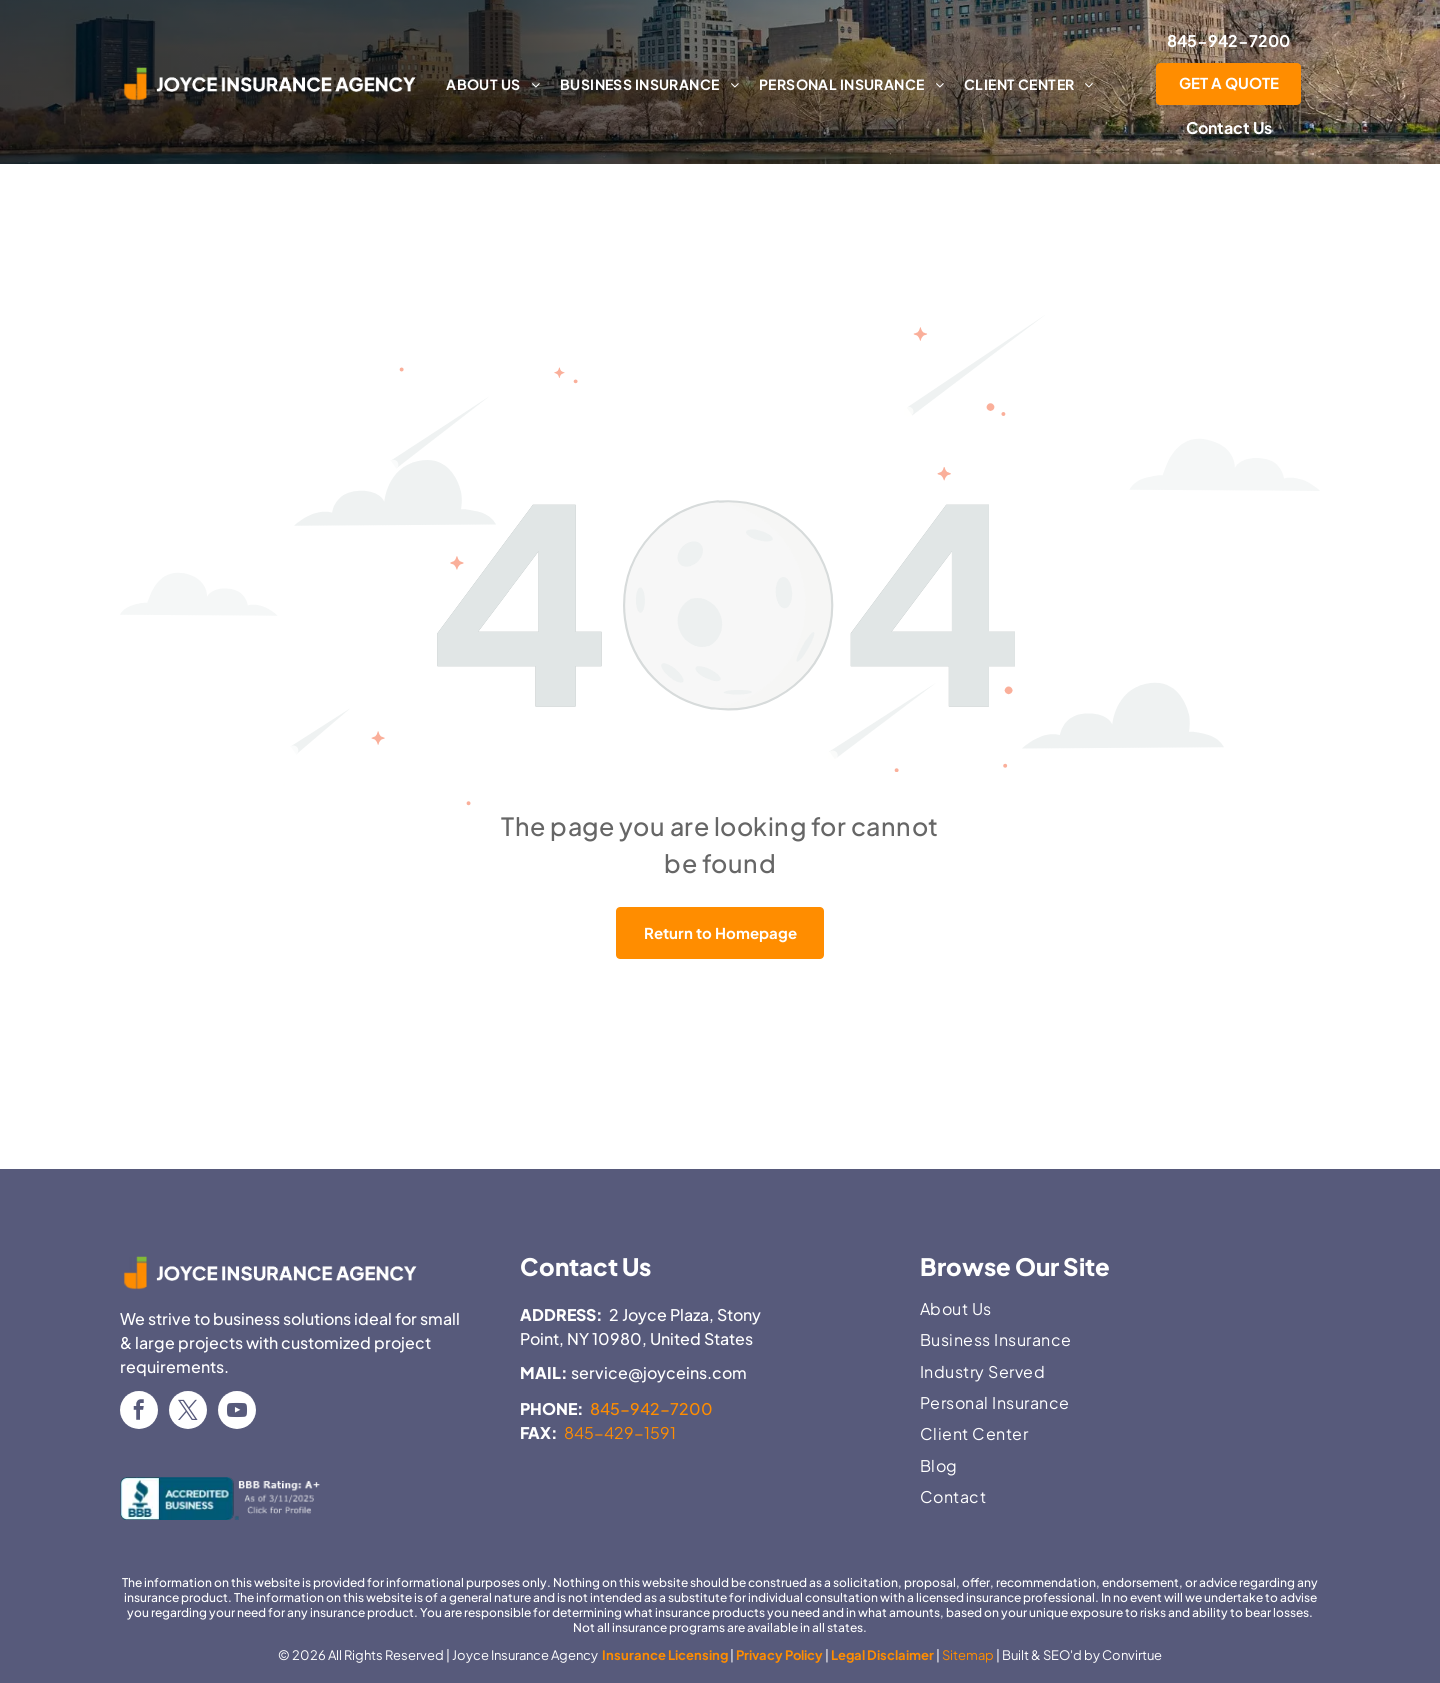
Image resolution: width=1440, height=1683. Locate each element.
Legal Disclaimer (882, 1655)
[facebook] (139, 1412)
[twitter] (188, 1412)
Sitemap (968, 1655)
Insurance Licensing (664, 1655)
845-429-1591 (620, 1432)
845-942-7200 (651, 1408)
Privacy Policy (779, 1655)
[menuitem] (493, 84)
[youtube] (237, 1412)
